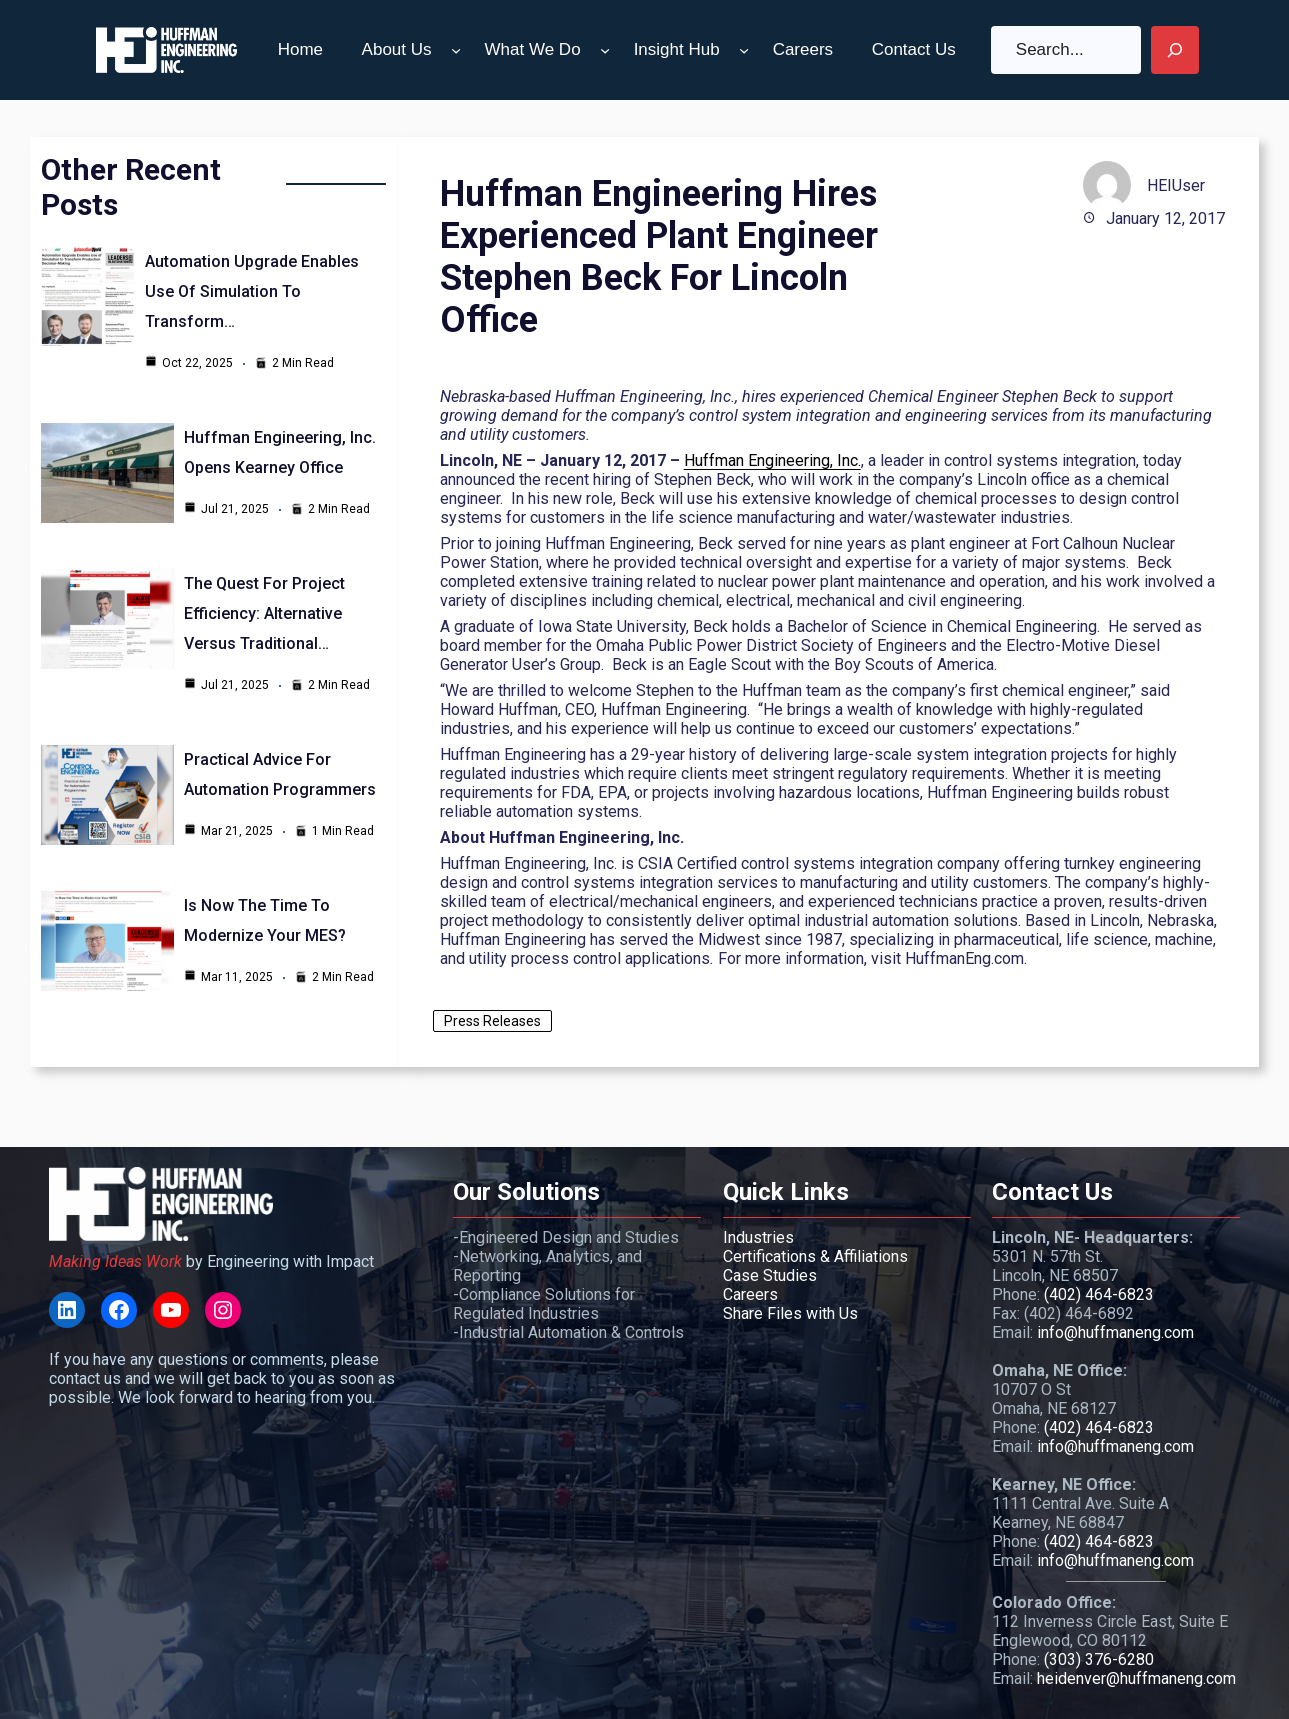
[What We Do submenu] (605, 50)
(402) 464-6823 (1099, 1294)
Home (300, 49)
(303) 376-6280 (1099, 1659)
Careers (750, 1294)
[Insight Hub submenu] (744, 50)
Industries (758, 1237)
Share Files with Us (790, 1313)
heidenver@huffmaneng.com (1136, 1678)
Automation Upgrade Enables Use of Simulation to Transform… (252, 291)
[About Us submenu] (456, 50)
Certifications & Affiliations (815, 1256)
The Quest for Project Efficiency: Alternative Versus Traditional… (264, 613)
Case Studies (770, 1275)
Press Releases (492, 1021)
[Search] (1175, 50)
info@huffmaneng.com (1115, 1332)
